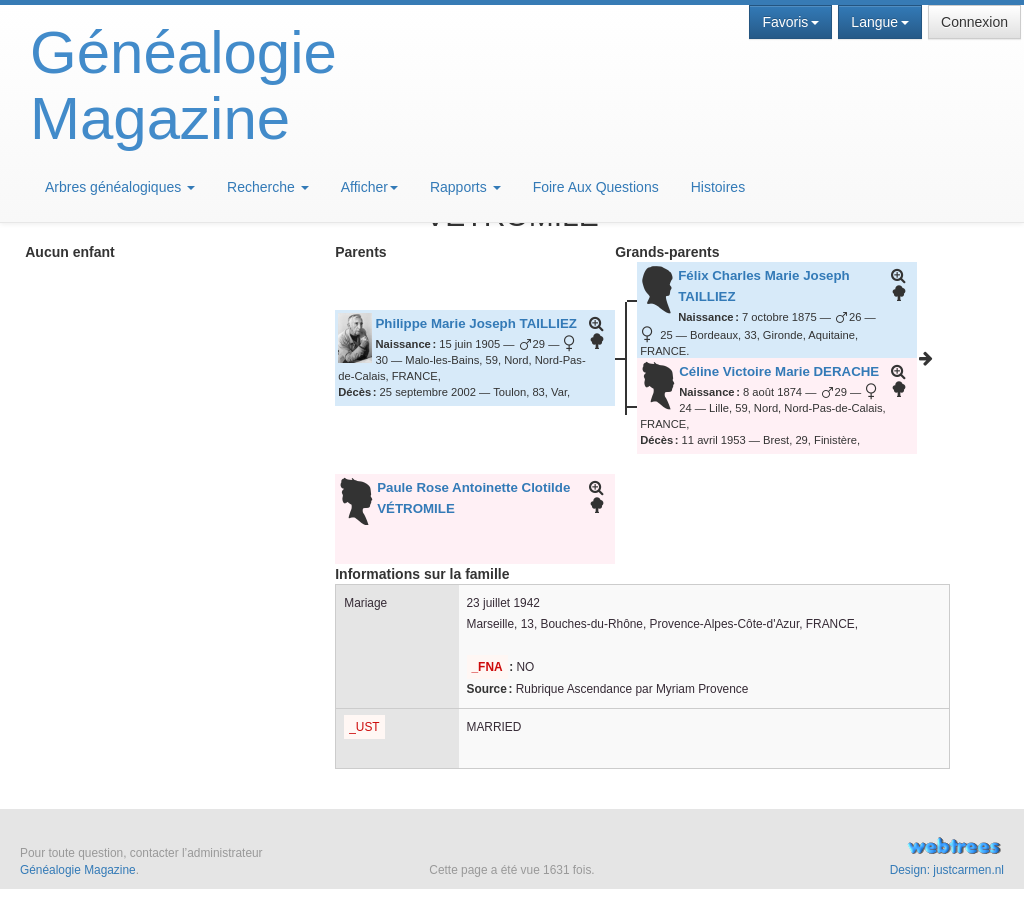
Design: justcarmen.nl (947, 870)
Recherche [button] (268, 187)
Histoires (718, 187)
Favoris (790, 22)
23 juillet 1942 (503, 603)
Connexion (974, 22)
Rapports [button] (465, 187)
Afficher (369, 187)
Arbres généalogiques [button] (120, 187)
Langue (880, 22)
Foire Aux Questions (596, 187)
